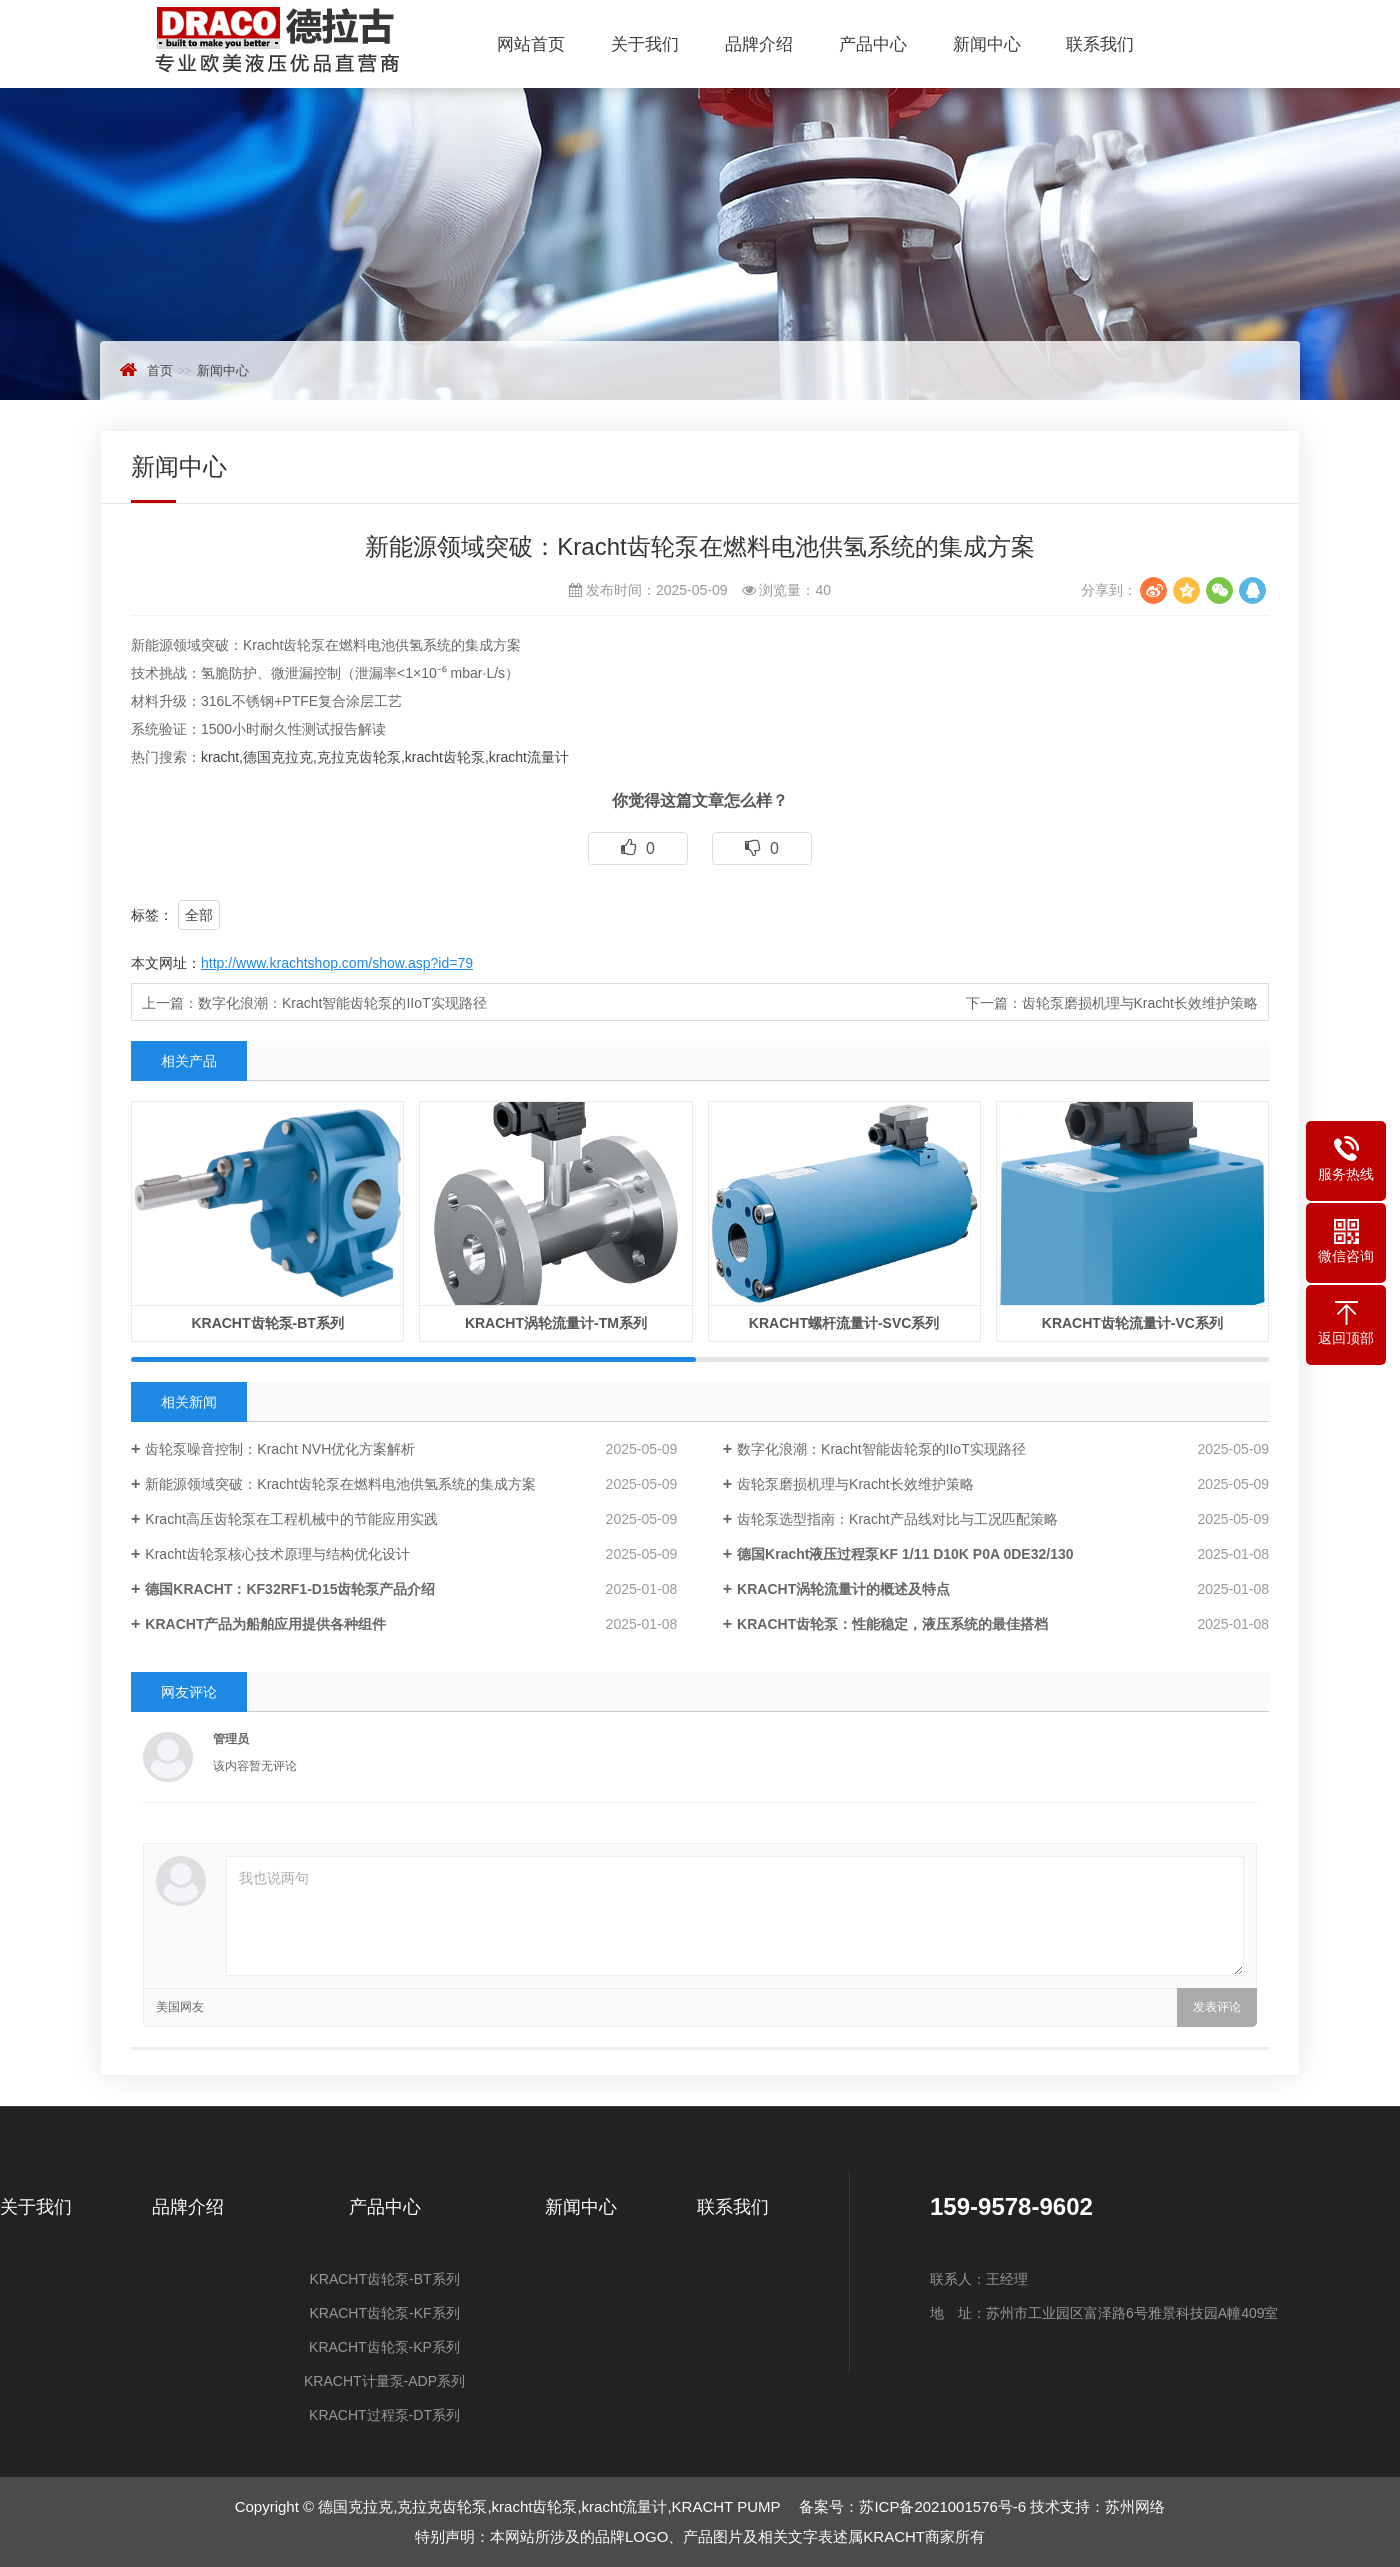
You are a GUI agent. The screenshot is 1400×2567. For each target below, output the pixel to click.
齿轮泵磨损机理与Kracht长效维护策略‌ (1140, 1003)
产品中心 (873, 44)
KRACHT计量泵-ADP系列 (384, 2381)
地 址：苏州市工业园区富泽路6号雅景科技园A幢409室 (1104, 2313)
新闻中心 (987, 44)
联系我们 (1100, 44)
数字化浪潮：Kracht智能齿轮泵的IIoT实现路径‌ (342, 1003)
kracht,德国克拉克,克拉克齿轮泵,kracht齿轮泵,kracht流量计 (385, 757)
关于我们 (645, 44)
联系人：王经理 (979, 2279)
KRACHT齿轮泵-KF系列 (384, 2313)
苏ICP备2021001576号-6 (942, 2506)
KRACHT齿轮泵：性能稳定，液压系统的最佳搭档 (892, 1624)
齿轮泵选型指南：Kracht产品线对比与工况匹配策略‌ (897, 1519)
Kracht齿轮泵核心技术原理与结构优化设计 (277, 1554)
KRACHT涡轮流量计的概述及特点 (843, 1589)
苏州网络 (1135, 2506)
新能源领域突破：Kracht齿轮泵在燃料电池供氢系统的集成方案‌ (340, 1484)
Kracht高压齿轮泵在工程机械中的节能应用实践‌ (291, 1519)
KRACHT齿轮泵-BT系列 (384, 2279)
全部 (199, 915)
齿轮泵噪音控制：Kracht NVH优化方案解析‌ (280, 1449)
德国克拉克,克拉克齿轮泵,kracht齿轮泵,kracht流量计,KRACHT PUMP (315, 39)
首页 (160, 370)
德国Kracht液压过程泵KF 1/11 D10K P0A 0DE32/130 (905, 1554)
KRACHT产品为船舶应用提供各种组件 (265, 1624)
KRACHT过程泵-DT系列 (384, 2415)
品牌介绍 (759, 44)
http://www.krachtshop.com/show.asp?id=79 (337, 963)
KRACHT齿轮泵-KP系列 (384, 2347)
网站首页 (531, 44)
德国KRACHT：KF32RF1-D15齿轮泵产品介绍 (290, 1589)
